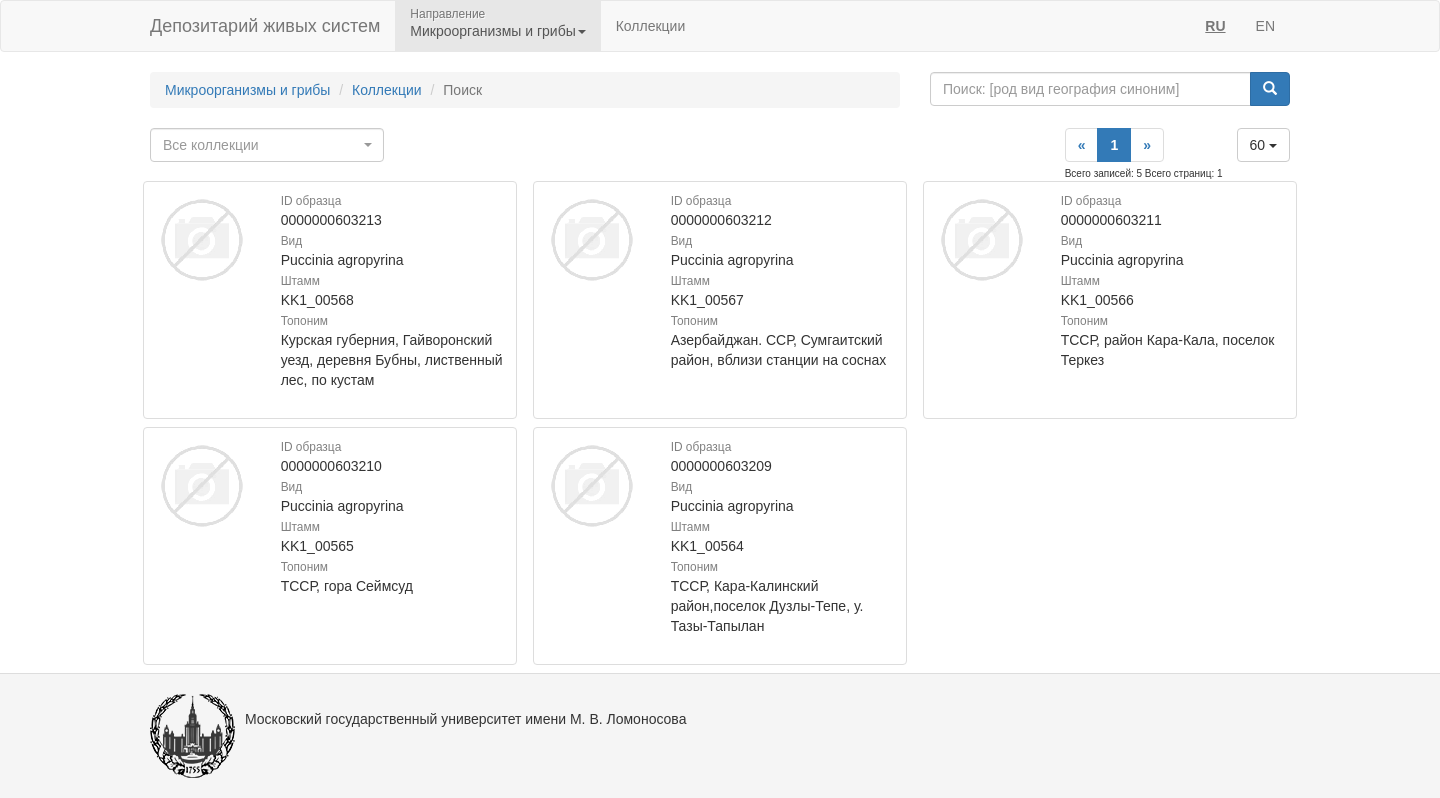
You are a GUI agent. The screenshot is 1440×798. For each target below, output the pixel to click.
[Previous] (1082, 145)
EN (1265, 26)
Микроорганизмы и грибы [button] (497, 31)
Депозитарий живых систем (265, 26)
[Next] (1147, 145)
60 (1263, 145)
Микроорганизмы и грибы (247, 90)
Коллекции (651, 26)
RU (1215, 26)
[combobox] (267, 145)
